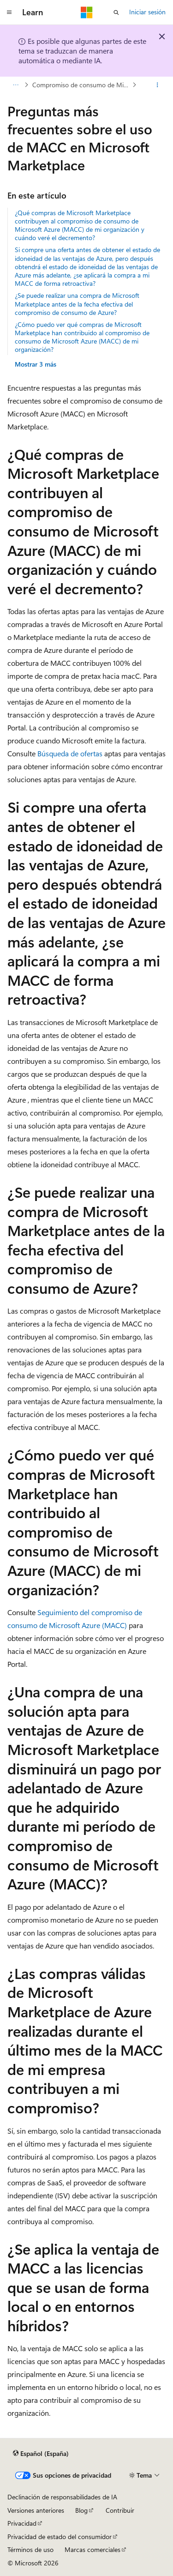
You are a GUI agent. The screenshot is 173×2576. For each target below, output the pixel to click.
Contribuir (120, 2510)
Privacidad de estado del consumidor (59, 2536)
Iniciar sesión (147, 11)
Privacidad (21, 2523)
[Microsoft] (87, 12)
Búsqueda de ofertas (69, 753)
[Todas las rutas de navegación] (15, 85)
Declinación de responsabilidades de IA (62, 2496)
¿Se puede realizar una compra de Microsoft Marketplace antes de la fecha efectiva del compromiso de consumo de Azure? (77, 303)
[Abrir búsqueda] (116, 12)
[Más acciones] (157, 85)
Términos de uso (30, 2549)
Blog (81, 2510)
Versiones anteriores (35, 2510)
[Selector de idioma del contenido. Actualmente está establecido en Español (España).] (40, 2453)
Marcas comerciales (92, 2549)
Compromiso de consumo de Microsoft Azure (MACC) (81, 84)
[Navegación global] (9, 12)
